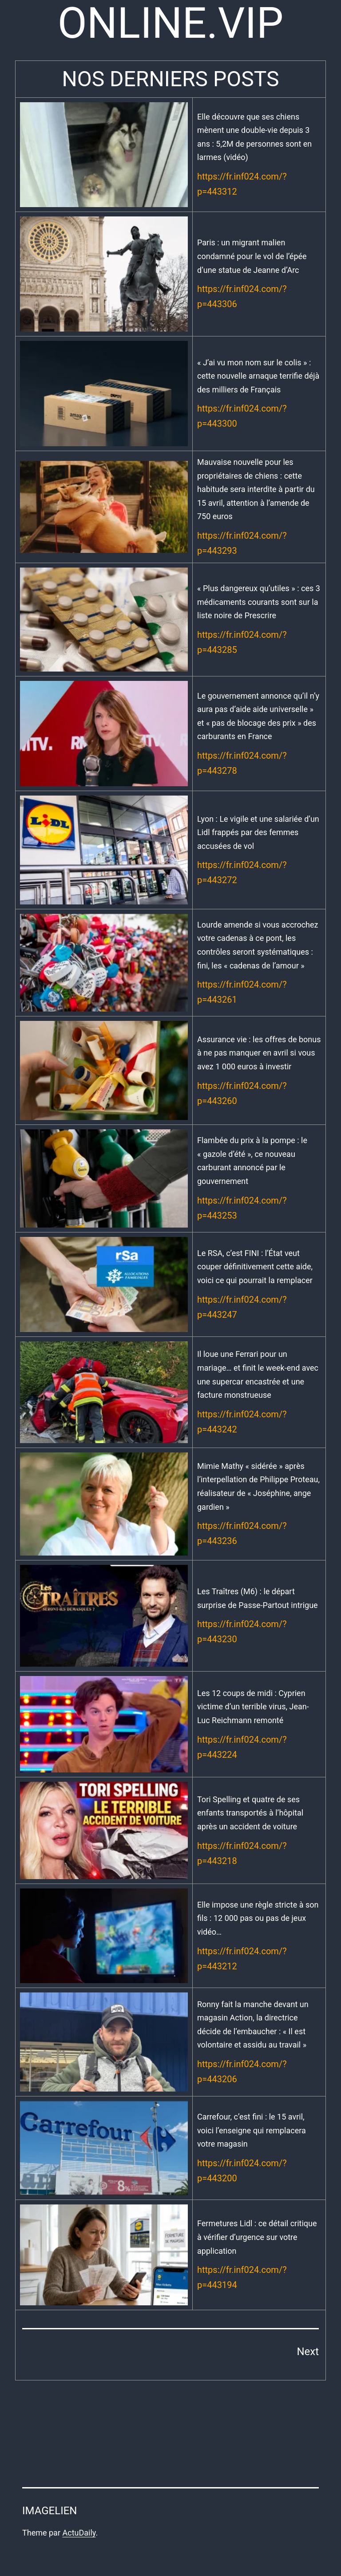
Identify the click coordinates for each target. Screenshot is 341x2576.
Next (308, 2351)
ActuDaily (78, 2532)
